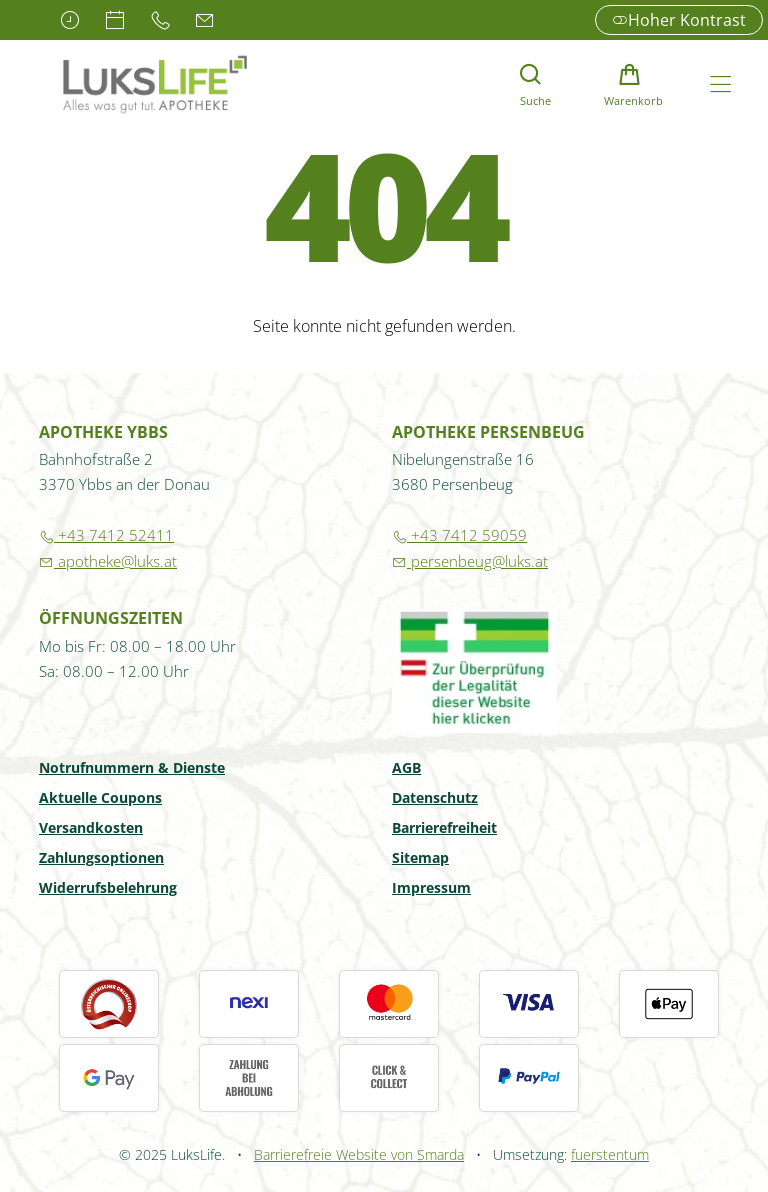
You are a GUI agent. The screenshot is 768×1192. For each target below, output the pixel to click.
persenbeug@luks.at (470, 561)
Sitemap (420, 859)
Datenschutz (435, 799)
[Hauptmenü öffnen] (720, 84)
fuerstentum (610, 1154)
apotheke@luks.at (108, 561)
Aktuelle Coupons (100, 799)
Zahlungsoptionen (101, 859)
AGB (406, 769)
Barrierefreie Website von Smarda (359, 1154)
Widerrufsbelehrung (108, 889)
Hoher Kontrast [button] (679, 20)
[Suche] (530, 84)
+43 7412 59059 (459, 535)
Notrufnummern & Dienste (132, 769)
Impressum (431, 889)
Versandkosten (91, 829)
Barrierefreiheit (444, 829)
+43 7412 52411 (106, 535)
